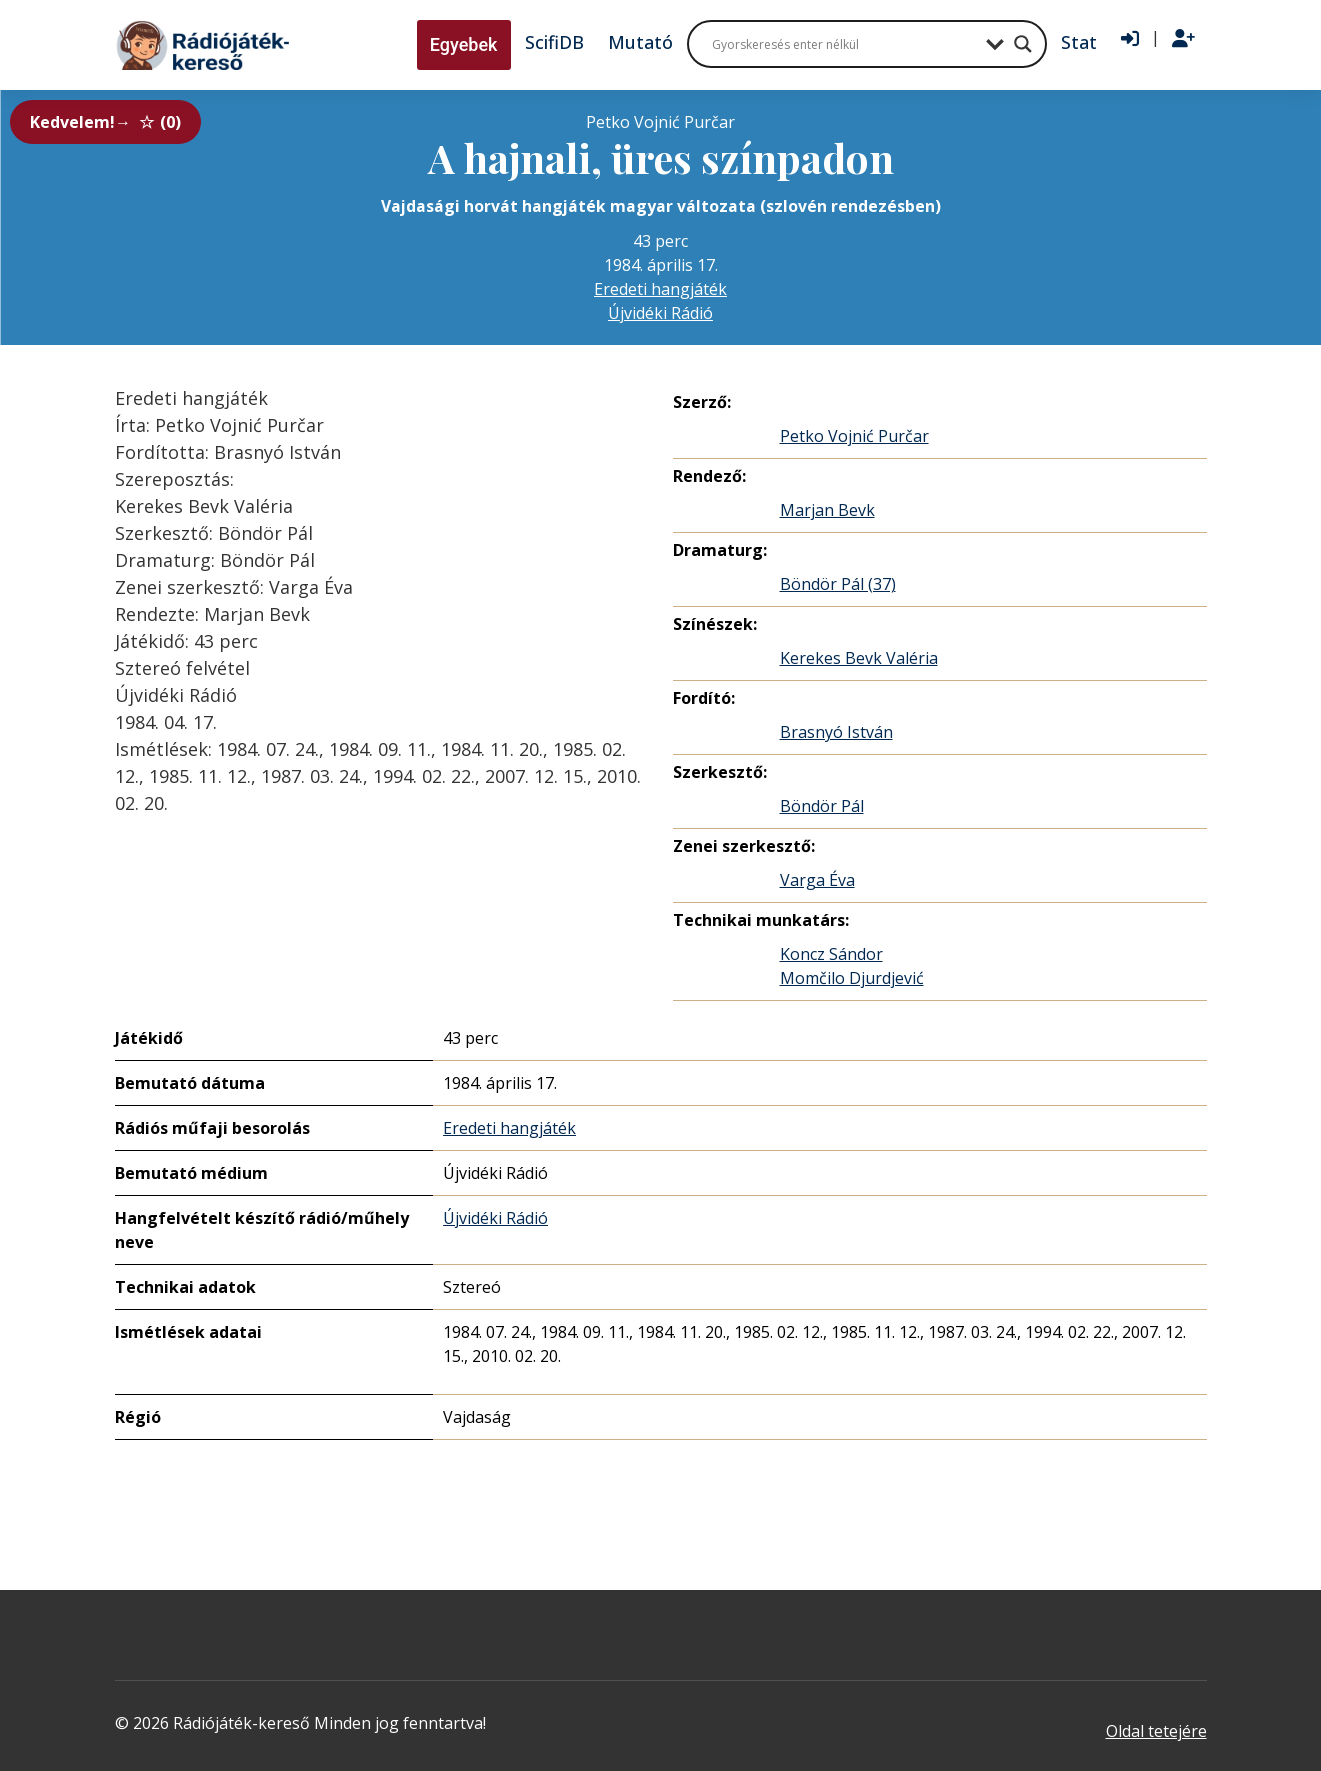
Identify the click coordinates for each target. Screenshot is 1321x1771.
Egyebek (464, 44)
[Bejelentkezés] (1130, 39)
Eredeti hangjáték (660, 289)
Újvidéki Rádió (660, 313)
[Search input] (844, 44)
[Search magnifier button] (1023, 44)
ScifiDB (554, 42)
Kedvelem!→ (105, 122)
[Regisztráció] (1183, 39)
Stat (1079, 42)
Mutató (640, 42)
